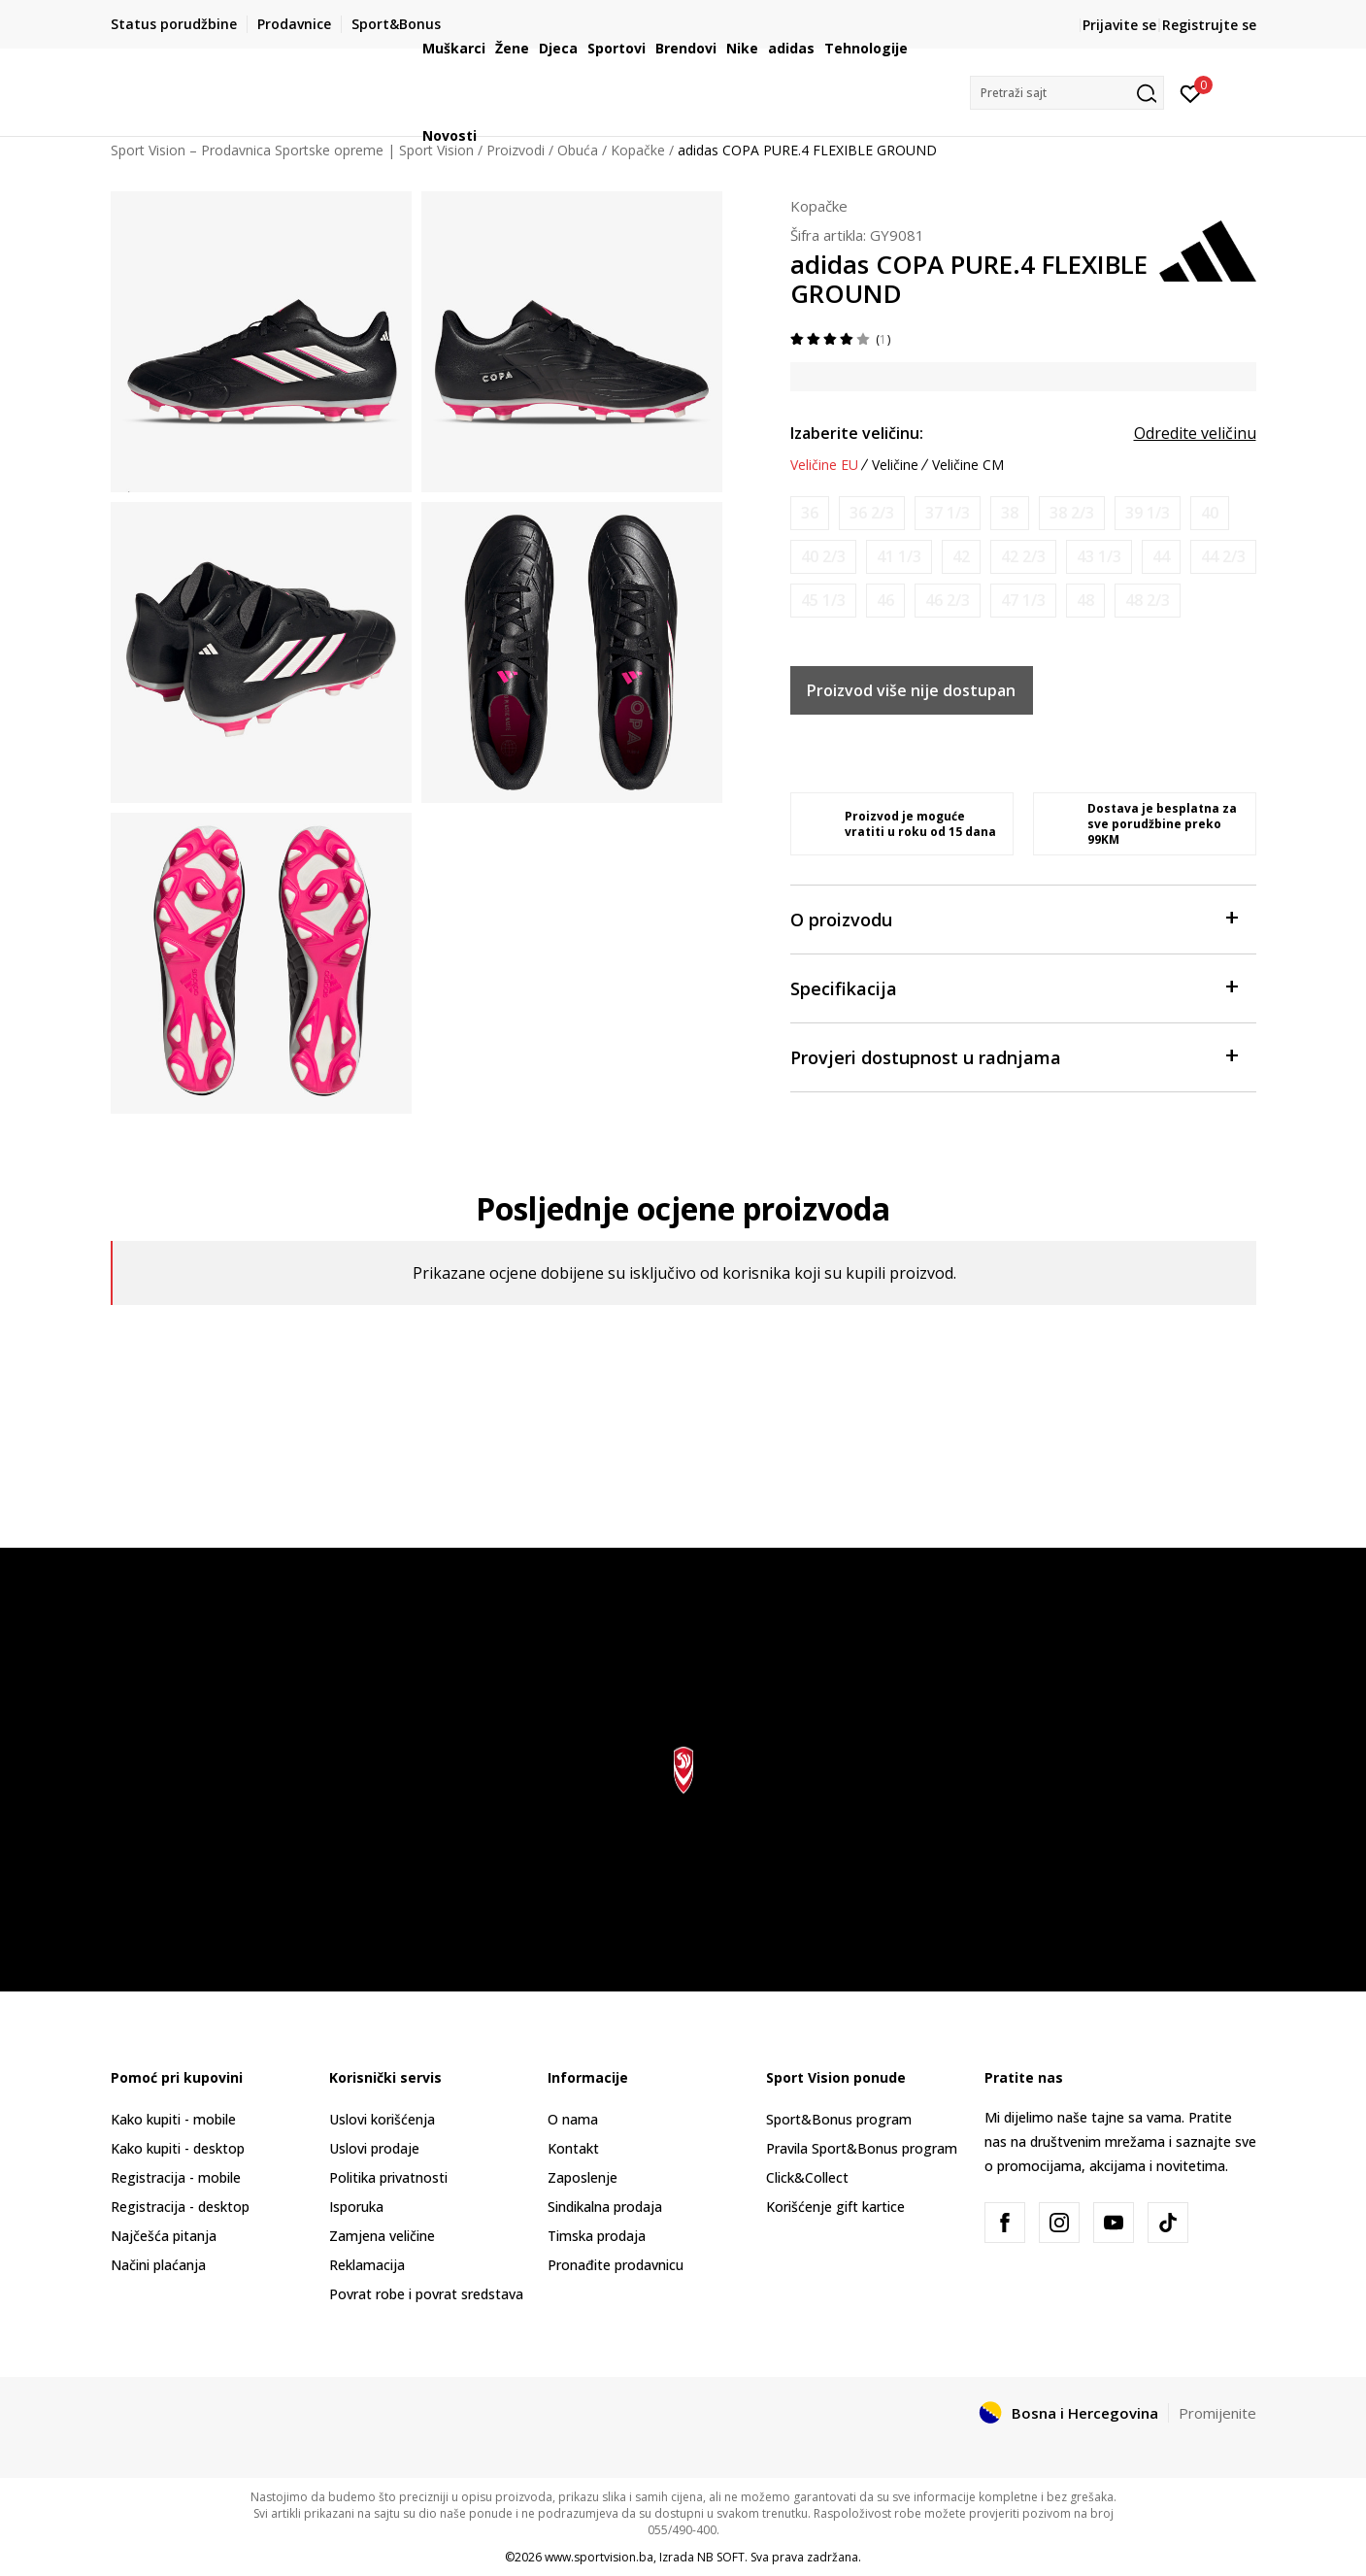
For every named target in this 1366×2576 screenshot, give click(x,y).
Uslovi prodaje (374, 2148)
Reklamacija (367, 2265)
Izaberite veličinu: (856, 433)
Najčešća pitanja (164, 2235)
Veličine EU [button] (824, 465)
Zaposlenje (582, 2177)
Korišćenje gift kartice (835, 2206)
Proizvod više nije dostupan (911, 690)
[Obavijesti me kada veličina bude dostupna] (809, 513)
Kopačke (819, 206)
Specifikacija (1013, 987)
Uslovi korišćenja (382, 2119)
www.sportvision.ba (599, 2557)
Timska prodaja (597, 2235)
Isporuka (356, 2206)
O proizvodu (1013, 918)
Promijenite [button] (1217, 2413)
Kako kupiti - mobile (173, 2119)
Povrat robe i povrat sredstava (426, 2294)
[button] (1067, 93)
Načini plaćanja (158, 2265)
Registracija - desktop (180, 2206)
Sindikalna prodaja (605, 2206)
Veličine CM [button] (968, 465)
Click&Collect (807, 2177)
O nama (573, 2119)
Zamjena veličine (382, 2235)
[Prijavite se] (1191, 92)
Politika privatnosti (388, 2177)
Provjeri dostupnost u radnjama (1013, 1056)
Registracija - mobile (176, 2177)
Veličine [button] (895, 465)
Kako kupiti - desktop (178, 2148)
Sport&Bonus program (839, 2119)
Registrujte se (1209, 25)
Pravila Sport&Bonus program (861, 2148)
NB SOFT (721, 2557)
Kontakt (573, 2148)
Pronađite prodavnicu (615, 2265)
